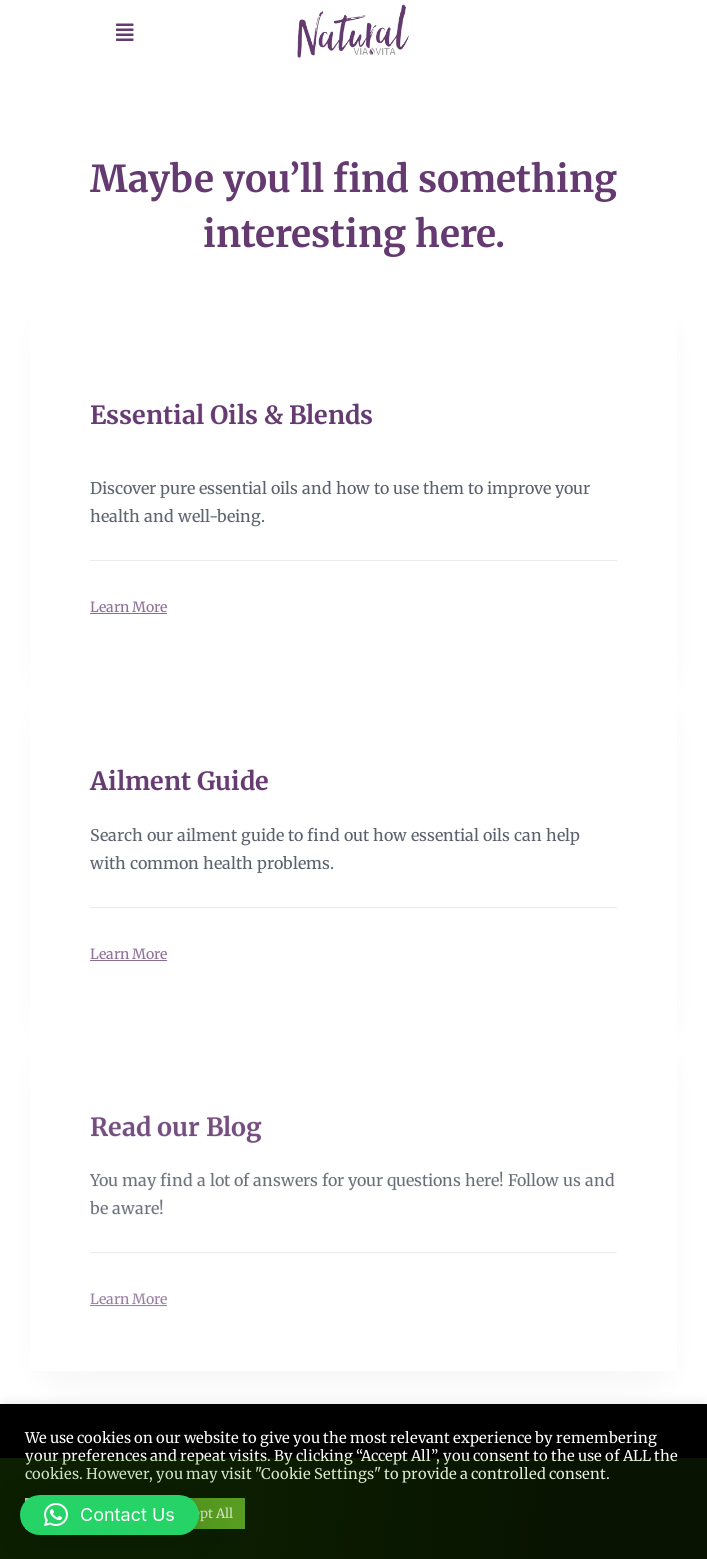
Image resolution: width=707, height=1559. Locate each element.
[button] (109, 1515)
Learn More (128, 606)
